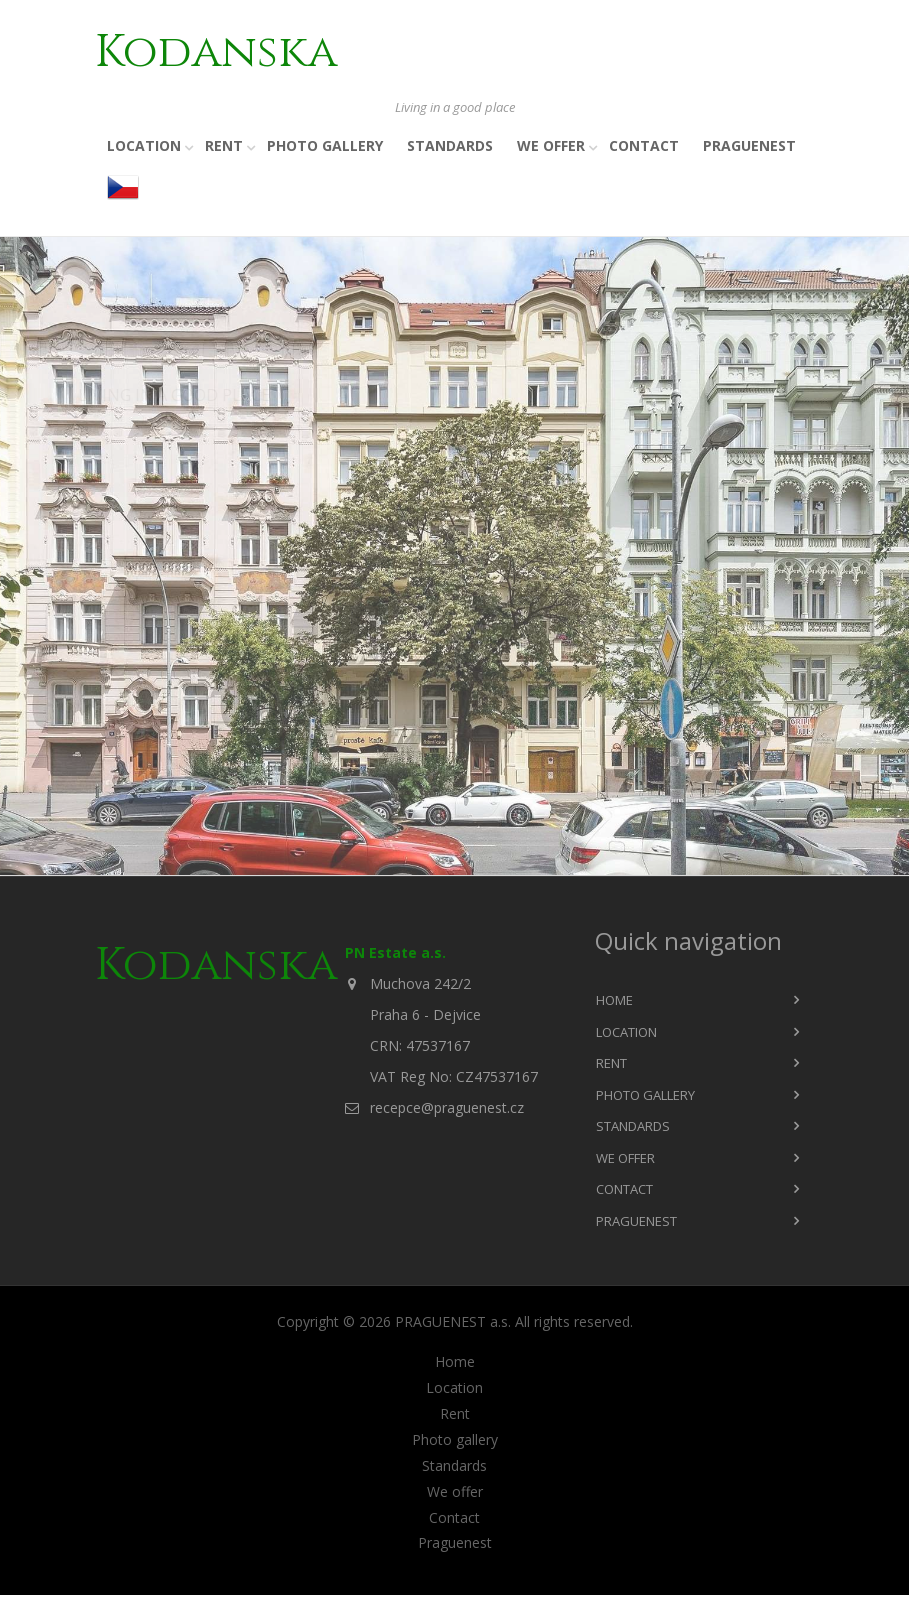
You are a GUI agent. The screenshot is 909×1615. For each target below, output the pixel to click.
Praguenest (749, 145)
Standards (450, 145)
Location (144, 145)
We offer (551, 145)
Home (614, 1000)
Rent (224, 145)
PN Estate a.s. (395, 952)
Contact (644, 145)
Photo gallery (325, 145)
